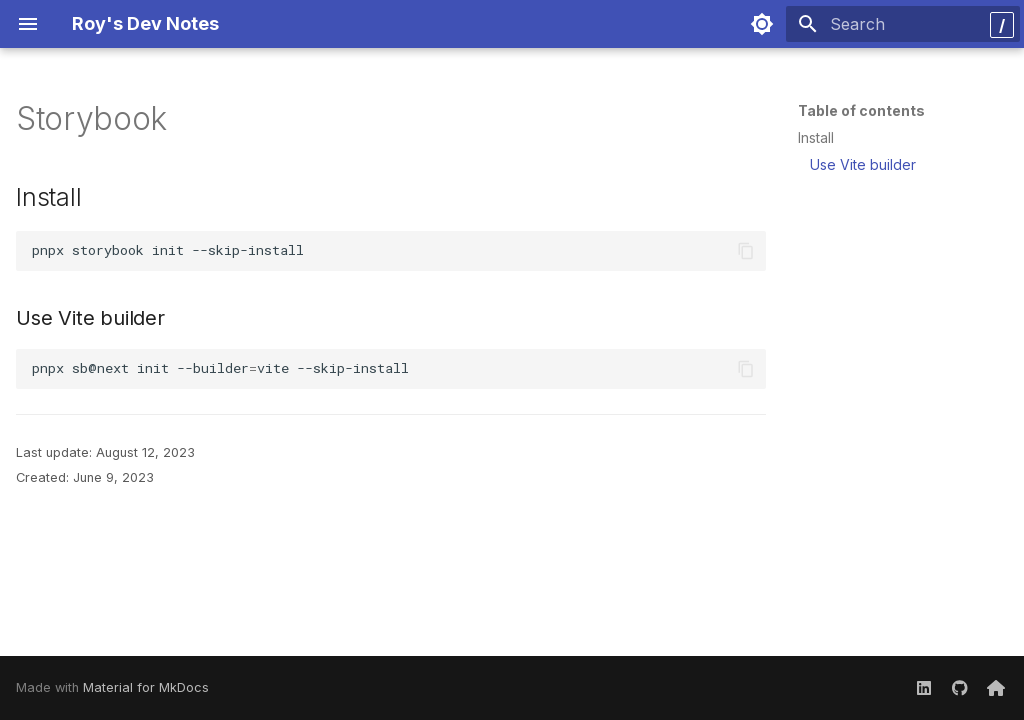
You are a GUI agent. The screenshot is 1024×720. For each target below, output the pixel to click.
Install (816, 137)
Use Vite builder (863, 164)
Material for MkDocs (146, 687)
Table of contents (861, 110)
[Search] (903, 24)
